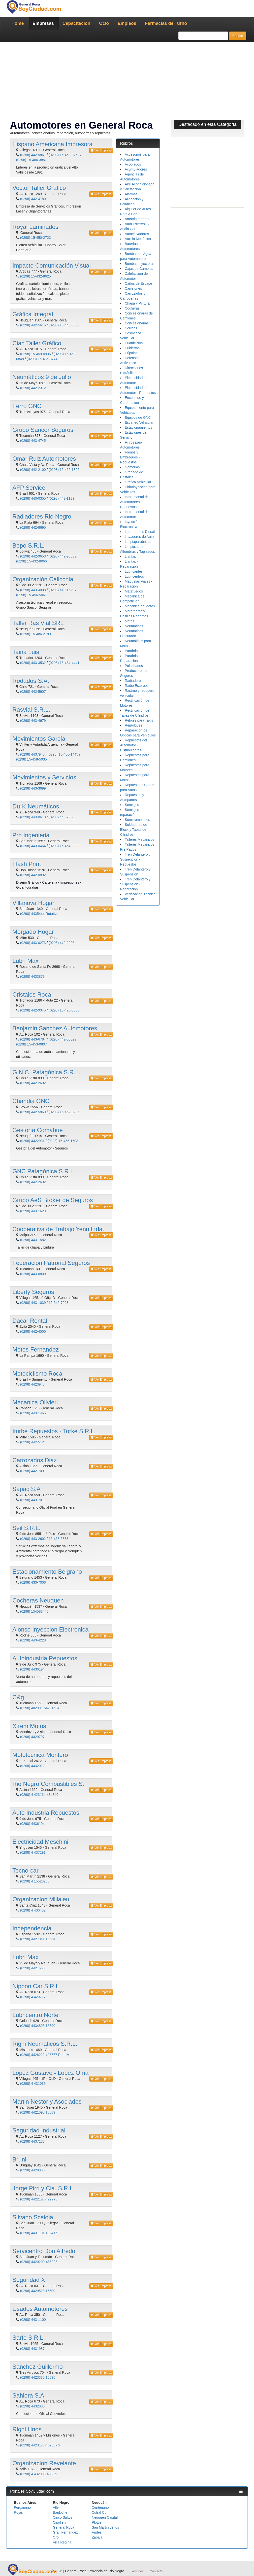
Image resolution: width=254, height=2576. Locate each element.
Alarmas (131, 194)
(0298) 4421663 (32, 1968)
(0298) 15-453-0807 (31, 1044)
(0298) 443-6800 (33, 1274)
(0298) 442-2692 (33, 1083)
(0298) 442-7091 (33, 1471)
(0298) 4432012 (32, 1766)
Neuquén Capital (105, 2517)
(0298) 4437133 (32, 2141)
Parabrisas (133, 651)
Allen (57, 2507)
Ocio (104, 23)
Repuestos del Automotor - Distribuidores (133, 745)
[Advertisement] (127, 82)
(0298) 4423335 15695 (37, 2377)
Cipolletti (59, 2522)
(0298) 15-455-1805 (64, 470)
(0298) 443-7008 (61, 817)
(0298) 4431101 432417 (38, 2233)
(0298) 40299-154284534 (39, 1708)
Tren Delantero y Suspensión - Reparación (135, 884)
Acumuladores (136, 169)
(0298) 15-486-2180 (35, 634)
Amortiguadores (137, 219)
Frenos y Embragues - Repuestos (130, 457)
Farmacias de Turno (166, 23)
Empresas (43, 23)
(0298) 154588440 (34, 1611)
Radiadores (134, 681)
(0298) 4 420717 (33, 1997)
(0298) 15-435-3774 (42, 359)
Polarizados (134, 666)
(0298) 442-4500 (33, 1331)
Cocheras (132, 308)
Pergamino (22, 2507)
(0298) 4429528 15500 (37, 2291)
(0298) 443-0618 (33, 817)
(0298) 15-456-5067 (31, 595)
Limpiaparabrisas (138, 542)
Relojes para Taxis (139, 720)
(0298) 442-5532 (61, 1039)
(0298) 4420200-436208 (38, 2262)
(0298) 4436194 (32, 1669)
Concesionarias (137, 323)
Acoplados (133, 164)
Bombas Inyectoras (140, 264)
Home (17, 23)
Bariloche (60, 2512)
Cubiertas (132, 348)
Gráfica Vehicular (138, 482)
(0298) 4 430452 (33, 1910)
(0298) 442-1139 (61, 498)
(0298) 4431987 (32, 2349)
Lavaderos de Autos (140, 537)
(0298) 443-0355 (33, 498)
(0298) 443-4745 (33, 441)
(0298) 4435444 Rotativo (39, 914)
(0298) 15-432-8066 (31, 561)
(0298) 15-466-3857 (31, 160)
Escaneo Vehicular (139, 422)
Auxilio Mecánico (138, 239)
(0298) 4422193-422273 (38, 2199)
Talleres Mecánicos (139, 839)
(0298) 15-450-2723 (35, 238)
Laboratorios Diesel (140, 532)
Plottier (97, 2522)
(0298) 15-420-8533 (64, 1010)
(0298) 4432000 (32, 2406)
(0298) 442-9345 (33, 1010)
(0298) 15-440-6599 (64, 325)
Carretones (133, 288)
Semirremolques (137, 820)
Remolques (133, 725)
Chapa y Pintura (137, 303)
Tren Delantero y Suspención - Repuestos (135, 859)
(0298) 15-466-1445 (63, 754)
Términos (136, 2571)
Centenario (100, 2507)
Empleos (127, 23)
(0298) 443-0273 (33, 943)
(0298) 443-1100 (33, 2320)
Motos (129, 621)
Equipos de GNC (138, 417)
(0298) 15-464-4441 (64, 663)
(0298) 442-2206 (61, 943)
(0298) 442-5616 (33, 325)
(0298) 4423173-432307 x (40, 2445)
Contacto (156, 2571)
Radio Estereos (137, 686)
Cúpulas (131, 353)
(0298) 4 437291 (33, 1852)
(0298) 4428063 (32, 2170)
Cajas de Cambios (139, 269)
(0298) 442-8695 (33, 527)
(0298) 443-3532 (33, 663)
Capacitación (76, 23)
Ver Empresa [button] (101, 150)
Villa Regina (62, 2542)
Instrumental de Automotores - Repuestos (134, 502)
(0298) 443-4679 (33, 721)
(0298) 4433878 (32, 976)
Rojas (18, 2512)
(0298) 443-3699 (33, 788)
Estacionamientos (138, 427)
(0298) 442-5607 (33, 692)
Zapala (97, 2537)
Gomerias (132, 467)
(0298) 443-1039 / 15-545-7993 (44, 1303)
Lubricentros (134, 576)
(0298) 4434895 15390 (37, 2026)
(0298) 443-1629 (61, 590)
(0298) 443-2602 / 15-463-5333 (44, 1539)
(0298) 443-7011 (33, 1500)
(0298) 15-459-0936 (35, 354)
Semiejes (132, 805)
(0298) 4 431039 (33, 2084)
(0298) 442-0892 (33, 875)
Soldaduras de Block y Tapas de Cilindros (133, 829)
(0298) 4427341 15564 (37, 1939)
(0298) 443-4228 (33, 1640)
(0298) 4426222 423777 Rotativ (44, 2055)
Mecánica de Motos (140, 606)
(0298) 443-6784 (33, 1039)
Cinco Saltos (62, 2517)
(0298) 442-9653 (33, 556)
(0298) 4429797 (32, 1737)
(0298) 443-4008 (33, 590)
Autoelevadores (137, 234)
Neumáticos (134, 626)
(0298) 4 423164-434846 (39, 1795)
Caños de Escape (138, 283)
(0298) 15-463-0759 (64, 155)
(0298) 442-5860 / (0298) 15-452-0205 (49, 1112)
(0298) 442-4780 (33, 199)
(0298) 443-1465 (33, 1413)
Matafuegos (134, 591)
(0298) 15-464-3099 (64, 846)
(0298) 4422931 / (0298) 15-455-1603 (49, 1141)
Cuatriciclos (134, 343)
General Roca (63, 2527)
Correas (131, 328)
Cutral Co (99, 2512)
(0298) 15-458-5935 (31, 759)
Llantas (130, 556)
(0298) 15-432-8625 (35, 276)
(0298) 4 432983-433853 (39, 2474)
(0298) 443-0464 (33, 846)
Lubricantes (134, 571)
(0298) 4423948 (32, 1384)
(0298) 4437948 (32, 754)
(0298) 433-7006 (33, 1582)
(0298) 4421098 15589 (37, 2112)
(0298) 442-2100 (33, 470)
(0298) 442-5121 (33, 1442)
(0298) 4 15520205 (34, 1881)
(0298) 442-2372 (33, 388)
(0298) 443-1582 (33, 1240)
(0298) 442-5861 (33, 155)
